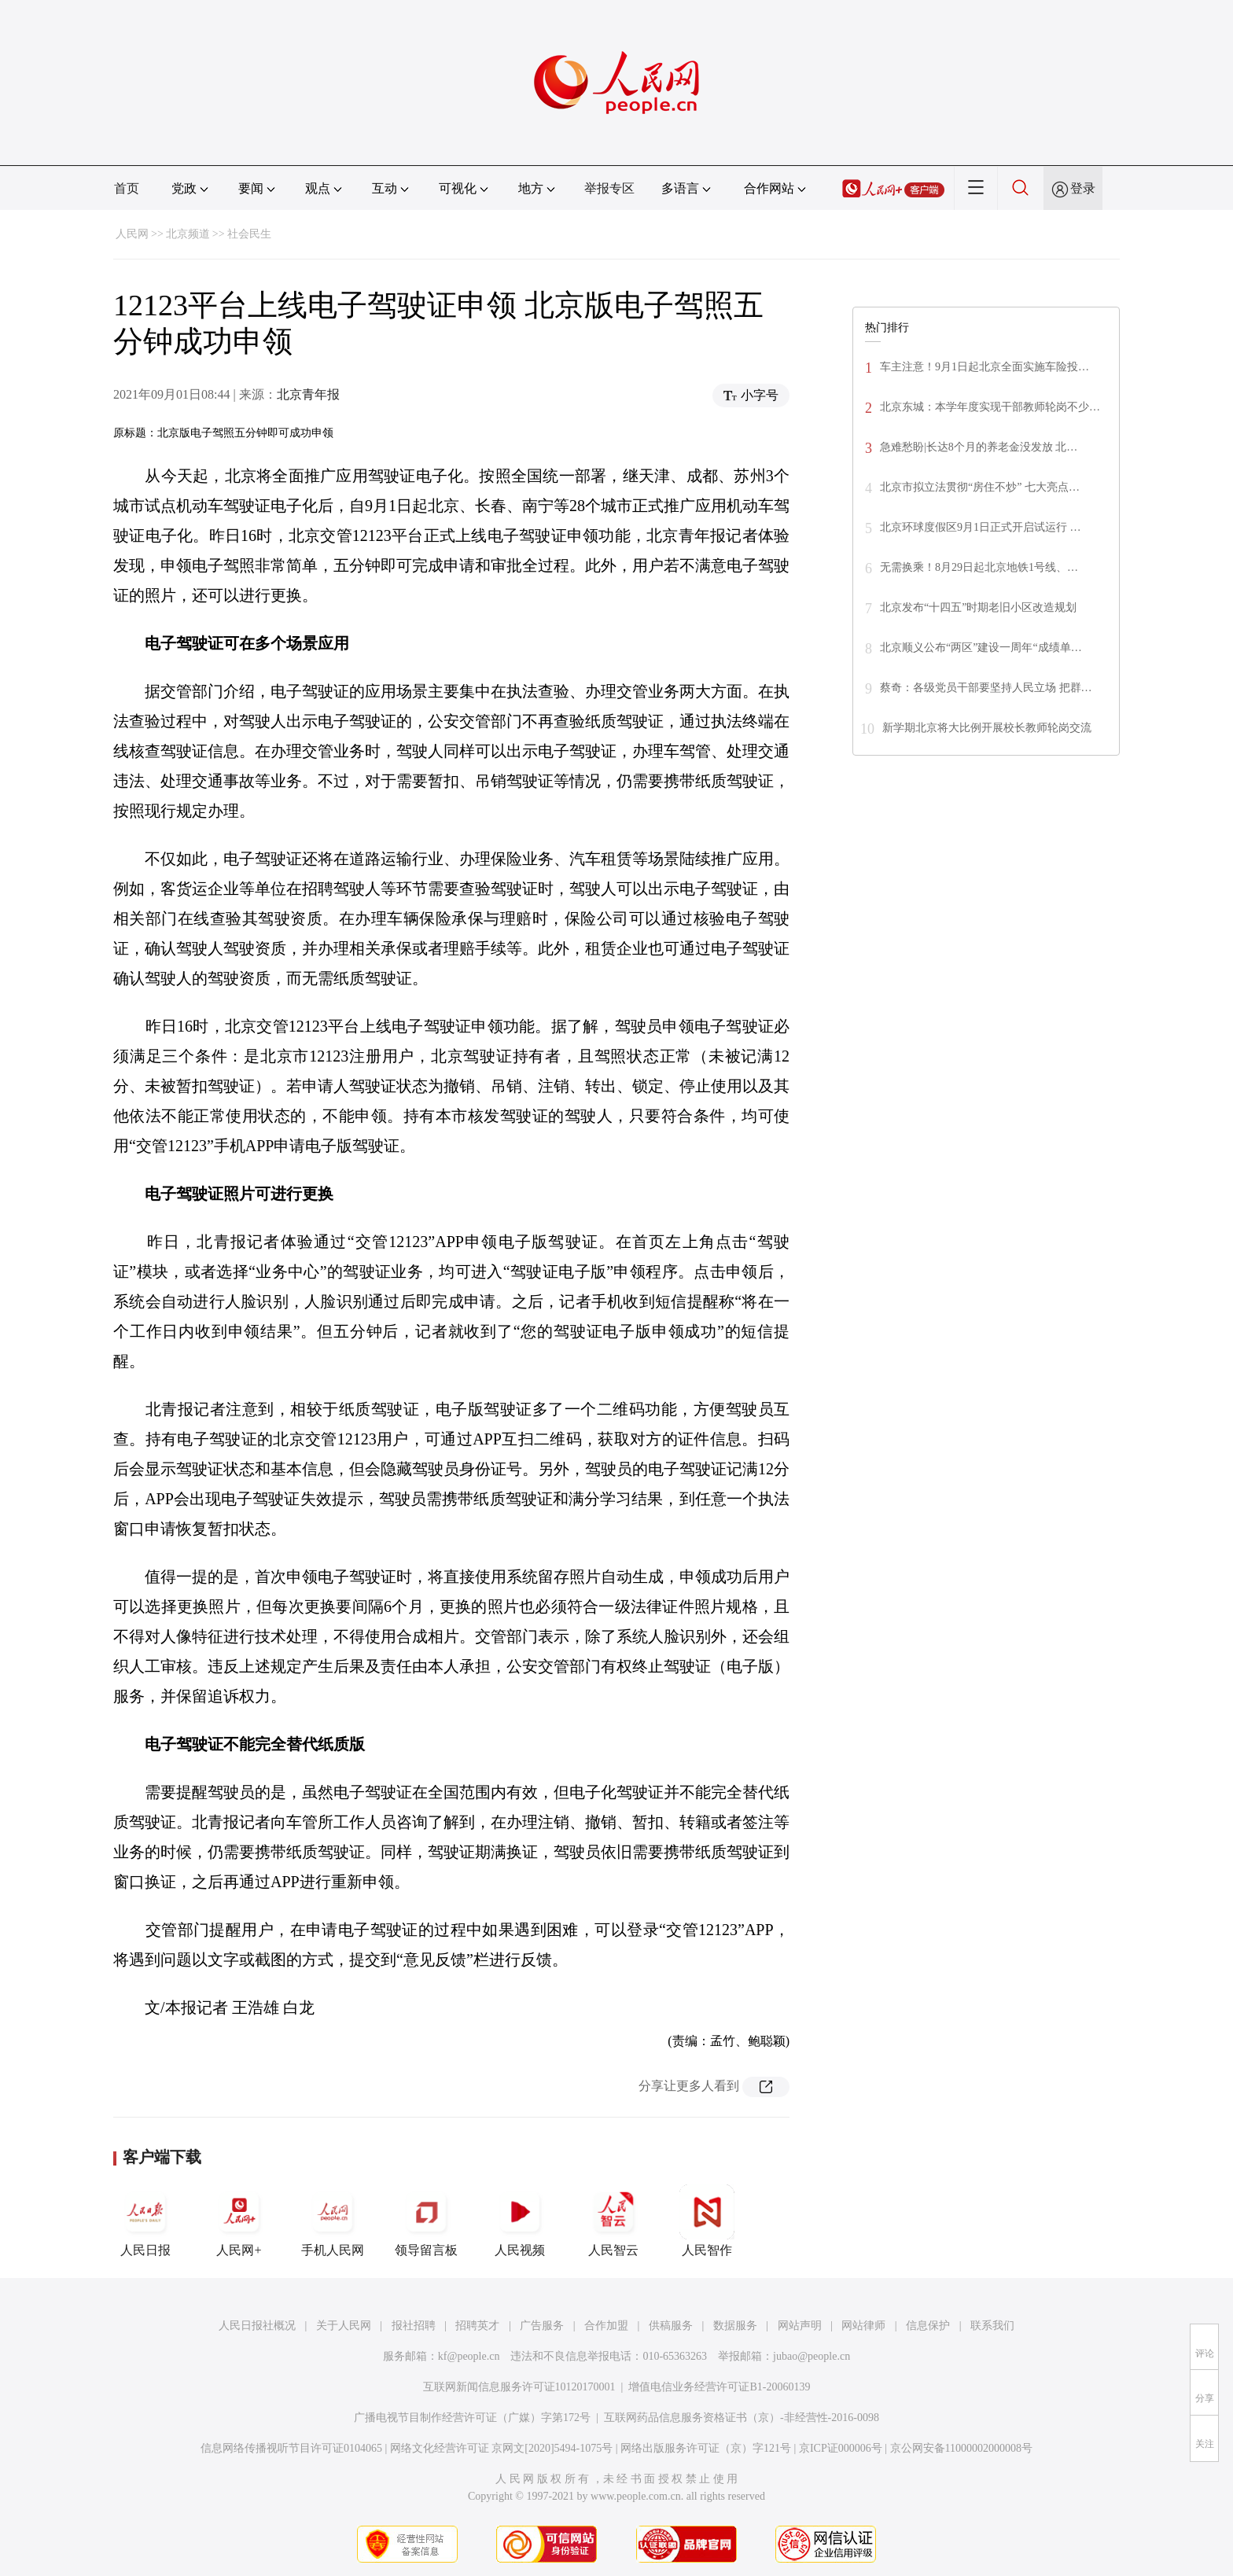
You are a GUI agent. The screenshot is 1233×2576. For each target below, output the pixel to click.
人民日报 (145, 2220)
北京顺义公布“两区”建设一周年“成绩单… (981, 647)
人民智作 (706, 2220)
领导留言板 (426, 2220)
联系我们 (992, 2325)
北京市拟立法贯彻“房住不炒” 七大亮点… (980, 487)
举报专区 (609, 188)
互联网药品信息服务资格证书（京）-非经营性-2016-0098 (741, 2417)
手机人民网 (332, 2220)
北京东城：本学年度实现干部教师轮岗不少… (990, 407)
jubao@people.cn (811, 2356)
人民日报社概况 (257, 2325)
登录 (1082, 188)
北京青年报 (308, 394)
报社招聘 (414, 2325)
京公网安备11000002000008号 (961, 2448)
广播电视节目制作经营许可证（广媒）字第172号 (472, 2417)
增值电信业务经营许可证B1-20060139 (719, 2387)
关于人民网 (343, 2325)
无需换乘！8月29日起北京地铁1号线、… (979, 567)
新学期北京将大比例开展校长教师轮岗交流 (986, 728)
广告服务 (542, 2325)
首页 (126, 188)
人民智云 (613, 2220)
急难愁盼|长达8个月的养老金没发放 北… (978, 447)
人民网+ (239, 2220)
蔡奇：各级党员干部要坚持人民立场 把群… (986, 688)
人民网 (132, 234)
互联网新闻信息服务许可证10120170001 (519, 2387)
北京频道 (188, 234)
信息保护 (928, 2325)
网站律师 (863, 2325)
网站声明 (800, 2325)
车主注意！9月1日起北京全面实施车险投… (984, 367)
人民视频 (519, 2220)
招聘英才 (477, 2325)
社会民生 (249, 234)
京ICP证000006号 (840, 2448)
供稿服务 (671, 2325)
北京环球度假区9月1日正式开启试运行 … (980, 527)
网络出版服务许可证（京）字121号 (705, 2448)
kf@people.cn (469, 2356)
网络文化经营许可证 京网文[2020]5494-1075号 (501, 2448)
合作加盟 (606, 2325)
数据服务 (735, 2325)
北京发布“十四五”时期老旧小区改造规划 (978, 607)
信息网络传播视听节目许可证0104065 (291, 2448)
